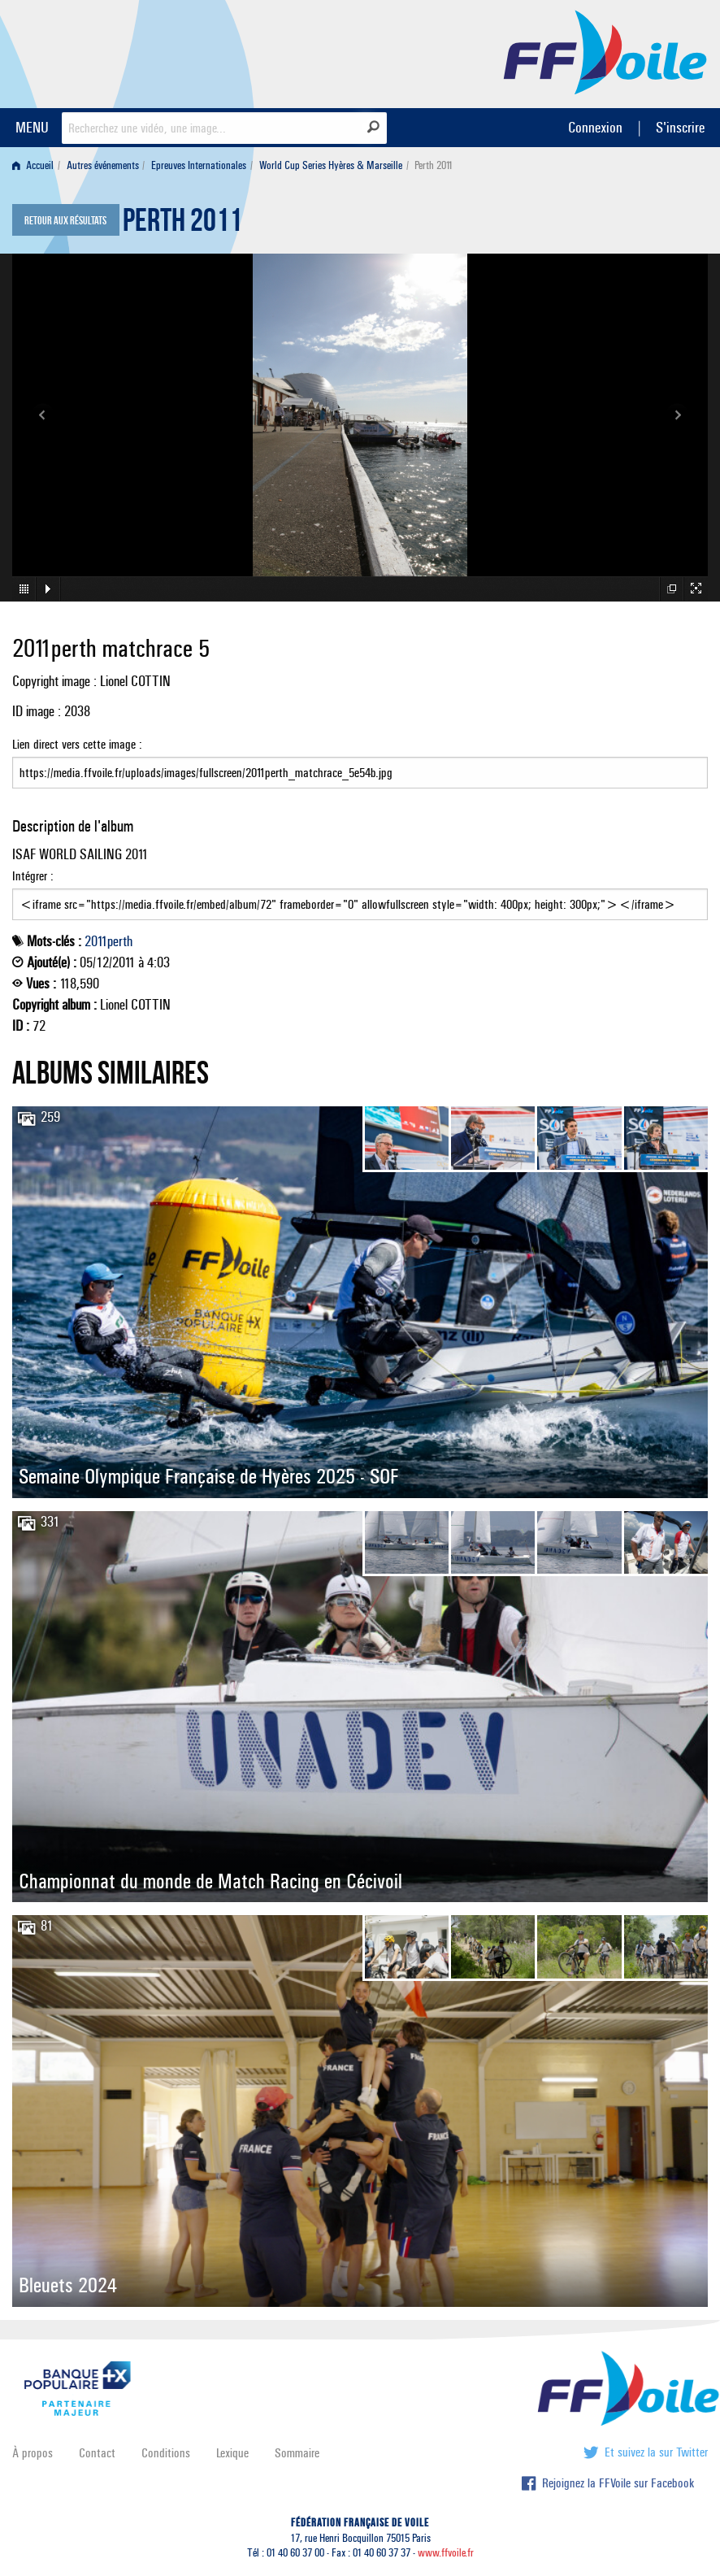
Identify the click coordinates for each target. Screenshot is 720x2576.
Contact (97, 2453)
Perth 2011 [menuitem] (433, 165)
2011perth (108, 941)
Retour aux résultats (65, 221)
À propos (32, 2453)
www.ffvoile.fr (446, 2553)
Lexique (232, 2453)
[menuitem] (36, 165)
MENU (32, 127)
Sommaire (297, 2453)
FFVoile (605, 51)
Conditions (165, 2453)
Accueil (33, 165)
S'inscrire (680, 127)
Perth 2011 (182, 224)
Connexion (595, 127)
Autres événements (103, 165)
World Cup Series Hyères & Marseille (330, 165)
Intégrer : (360, 894)
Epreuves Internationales (198, 165)
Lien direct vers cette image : (360, 762)
